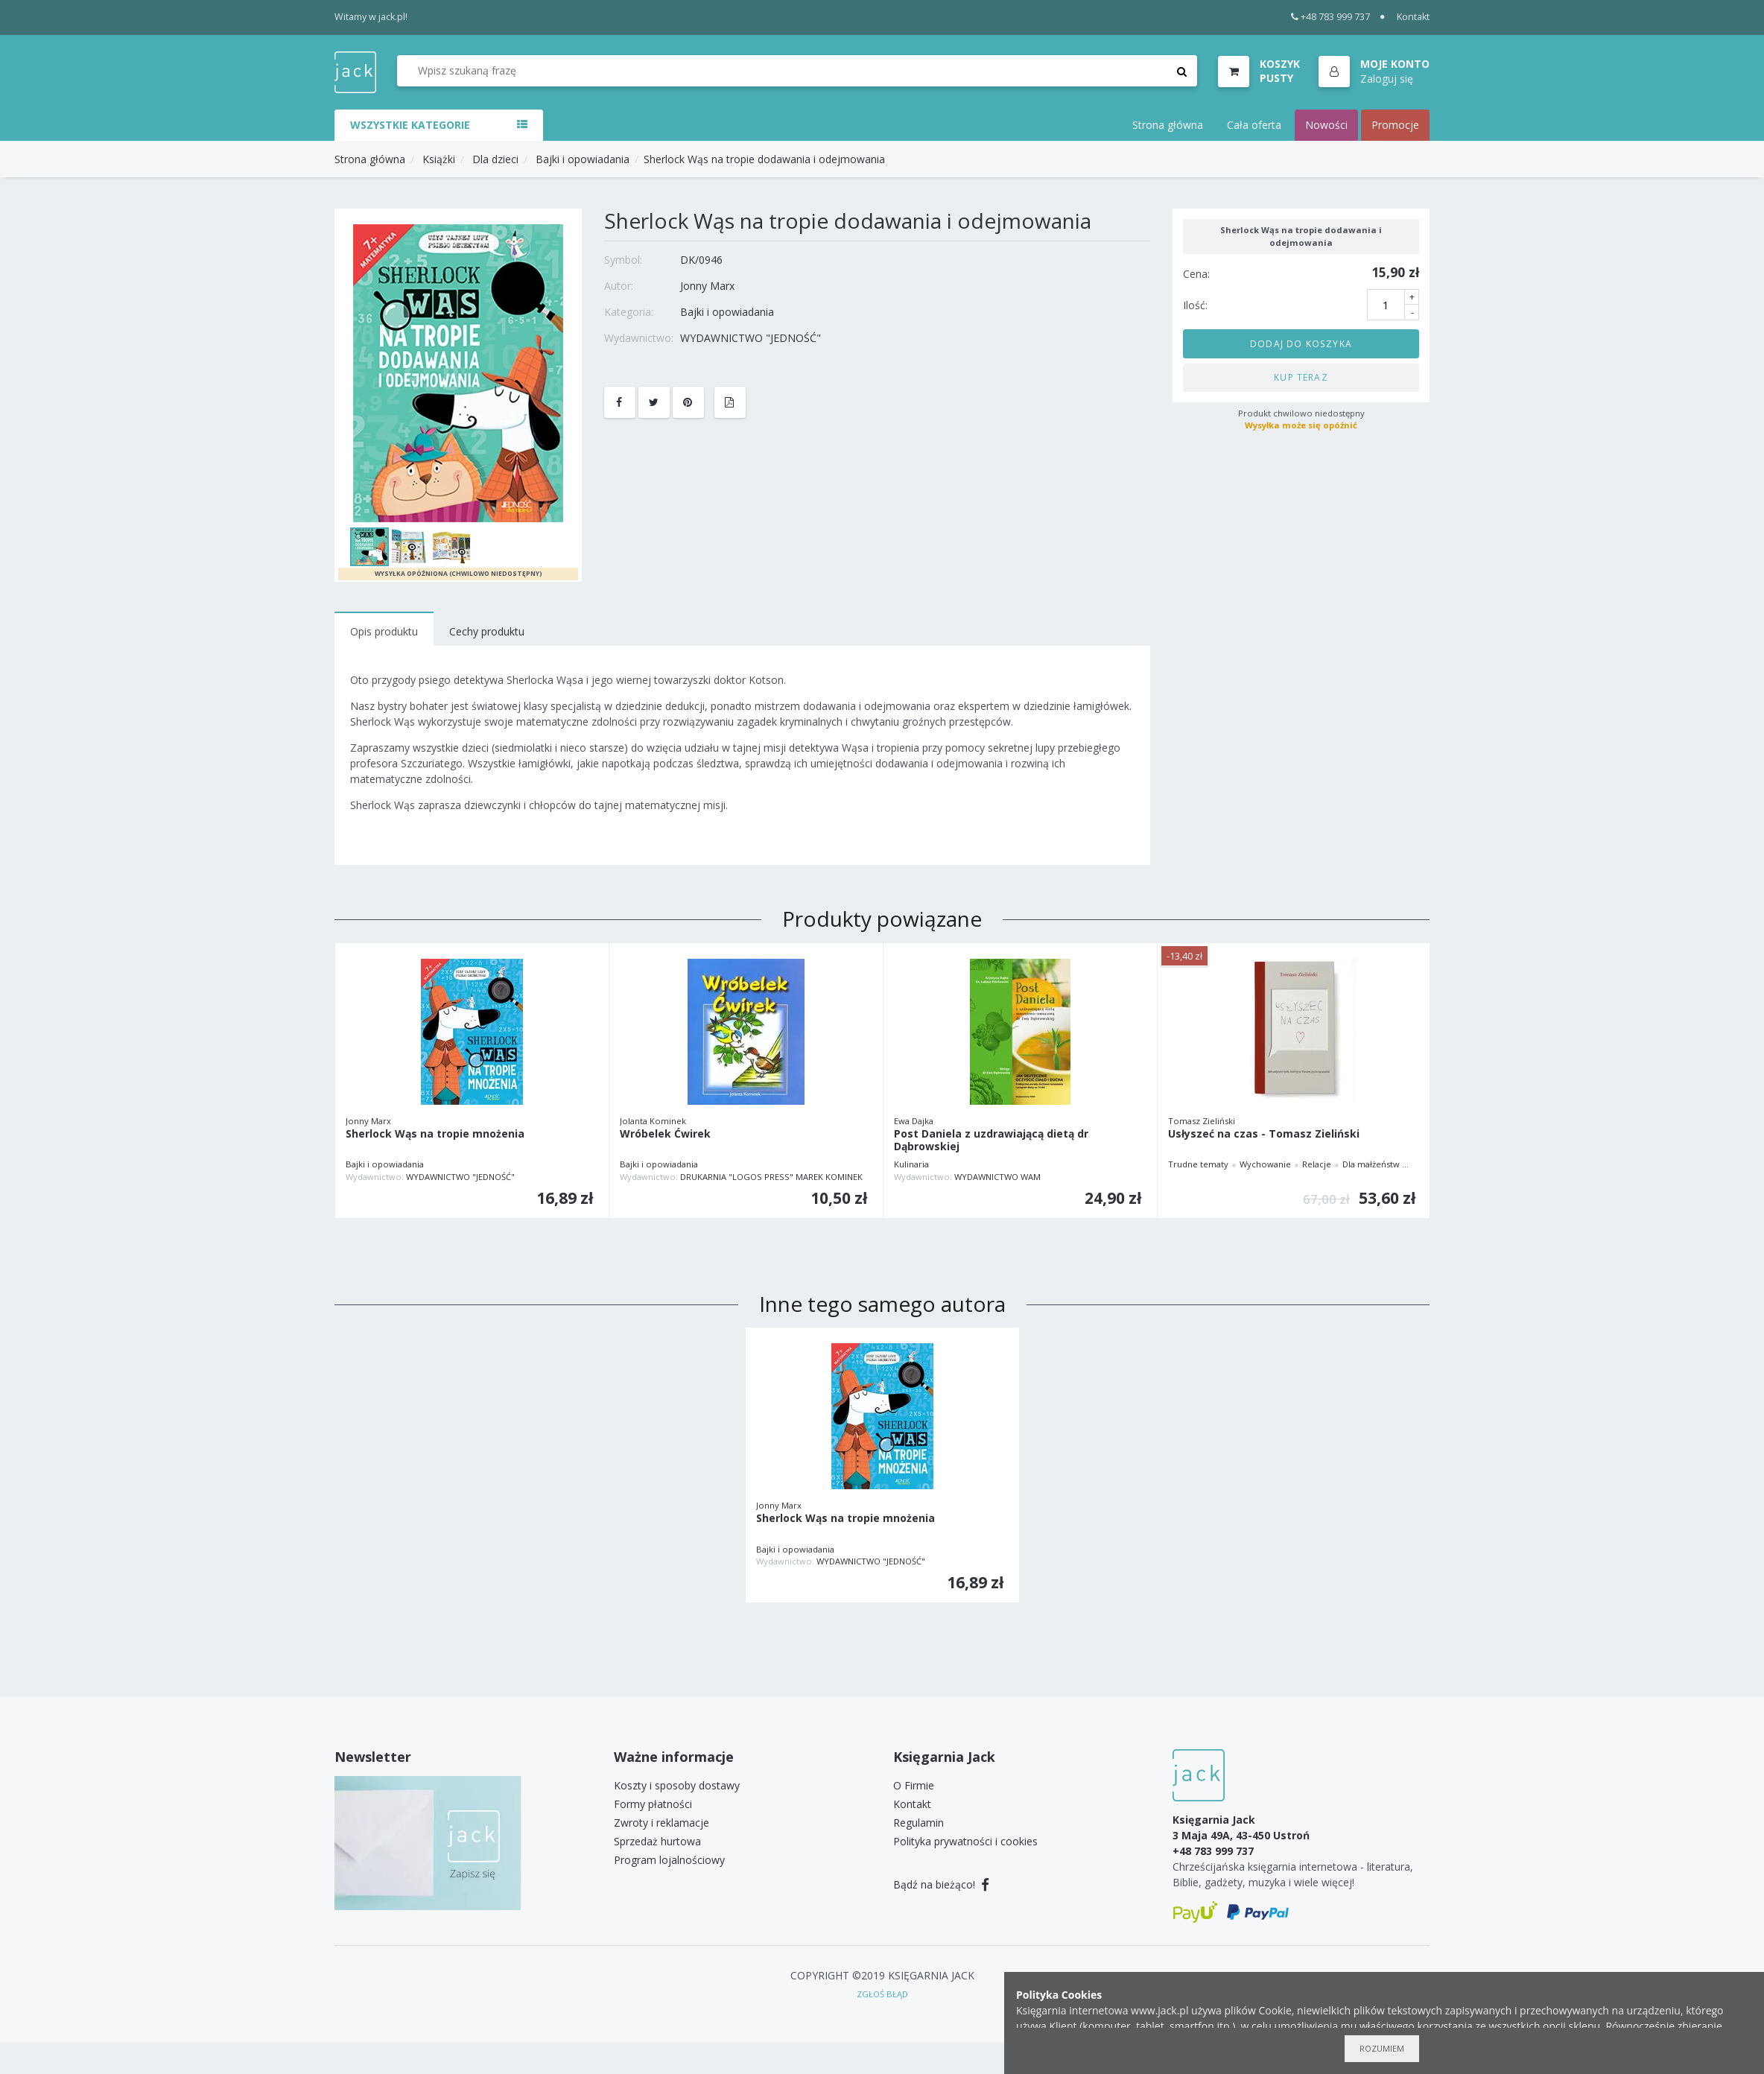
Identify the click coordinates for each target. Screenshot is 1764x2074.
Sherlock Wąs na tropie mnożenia (435, 1134)
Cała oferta (1254, 125)
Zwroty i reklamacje (661, 1822)
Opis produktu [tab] (384, 631)
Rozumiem (1382, 2048)
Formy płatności (653, 1804)
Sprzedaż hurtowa (657, 1841)
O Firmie (913, 1785)
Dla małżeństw (1371, 1164)
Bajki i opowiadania (582, 159)
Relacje (1316, 1164)
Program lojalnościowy (669, 1860)
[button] (1374, 72)
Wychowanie (1265, 1164)
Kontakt (1413, 16)
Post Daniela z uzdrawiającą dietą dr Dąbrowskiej (991, 1140)
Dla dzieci (495, 159)
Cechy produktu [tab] (486, 631)
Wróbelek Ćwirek (665, 1134)
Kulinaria (911, 1164)
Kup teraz (1301, 377)
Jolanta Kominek (653, 1120)
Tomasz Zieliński (1201, 1120)
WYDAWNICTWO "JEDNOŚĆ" (750, 338)
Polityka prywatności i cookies (965, 1841)
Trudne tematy (1198, 1164)
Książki (438, 159)
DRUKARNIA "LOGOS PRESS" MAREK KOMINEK (771, 1176)
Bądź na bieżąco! (941, 1884)
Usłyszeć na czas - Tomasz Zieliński (1264, 1134)
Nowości (1326, 125)
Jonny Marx (707, 286)
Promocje (1395, 125)
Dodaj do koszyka (1301, 343)
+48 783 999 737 (1331, 16)
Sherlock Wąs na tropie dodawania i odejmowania (764, 159)
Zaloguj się (1386, 79)
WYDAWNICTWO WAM (997, 1176)
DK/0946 (701, 260)
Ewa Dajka (913, 1120)
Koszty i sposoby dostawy (677, 1785)
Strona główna (1167, 125)
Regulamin (918, 1822)
